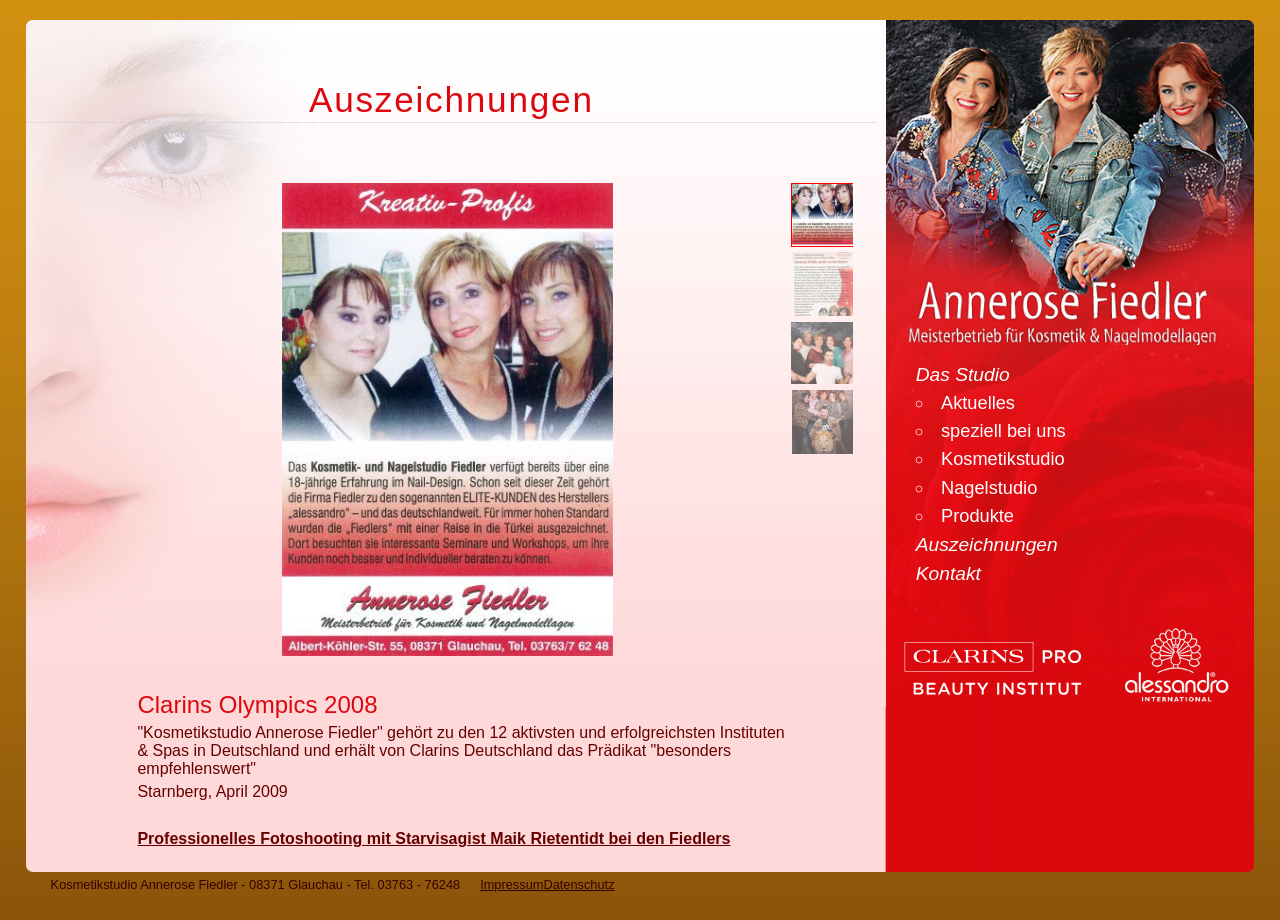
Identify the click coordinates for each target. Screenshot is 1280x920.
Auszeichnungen (987, 544)
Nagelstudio (989, 487)
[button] (823, 215)
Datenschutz (578, 884)
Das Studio (963, 374)
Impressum (511, 884)
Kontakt (948, 573)
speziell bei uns (1003, 430)
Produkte (977, 515)
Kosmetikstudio (1003, 458)
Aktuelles (978, 402)
